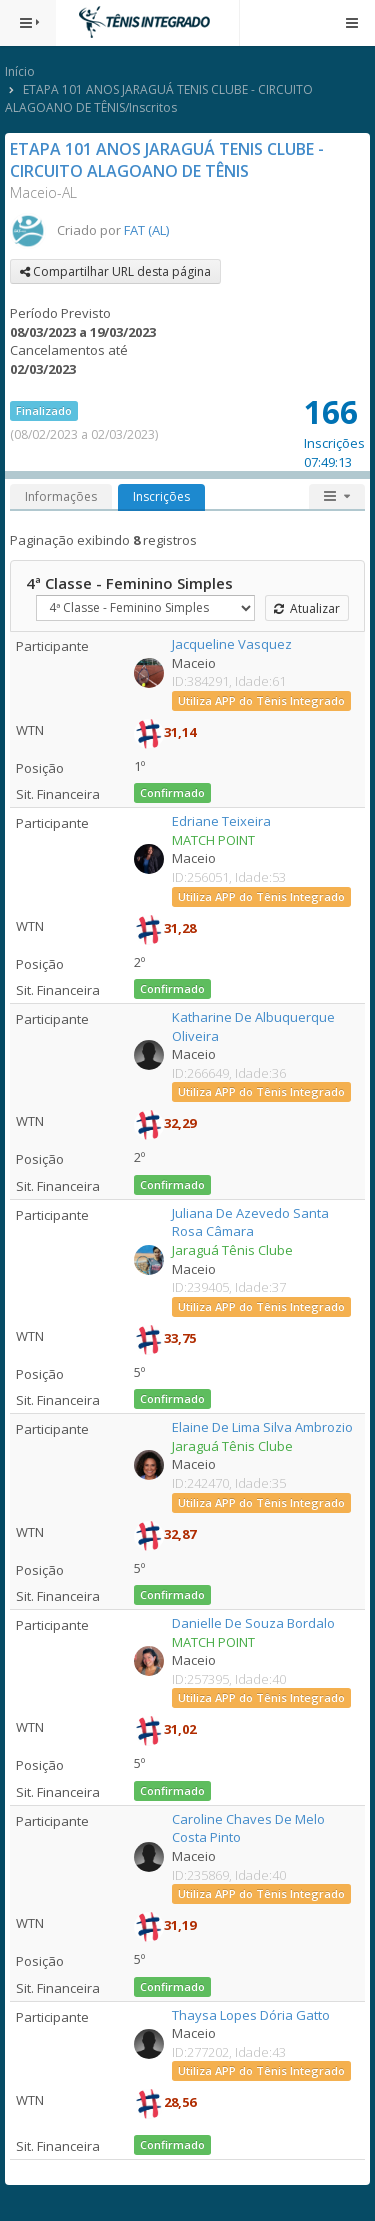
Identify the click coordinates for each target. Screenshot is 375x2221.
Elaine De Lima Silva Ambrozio (262, 1427)
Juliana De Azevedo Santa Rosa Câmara (250, 1222)
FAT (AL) (146, 230)
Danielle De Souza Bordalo (253, 1623)
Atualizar (307, 608)
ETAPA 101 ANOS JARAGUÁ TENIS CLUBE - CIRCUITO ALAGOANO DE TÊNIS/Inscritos (159, 98)
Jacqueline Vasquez (232, 644)
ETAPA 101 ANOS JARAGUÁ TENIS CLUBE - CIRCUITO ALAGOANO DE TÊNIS (167, 160)
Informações (61, 496)
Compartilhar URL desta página (115, 271)
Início (20, 71)
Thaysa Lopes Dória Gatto (251, 2015)
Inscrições (161, 496)
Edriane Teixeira (221, 821)
